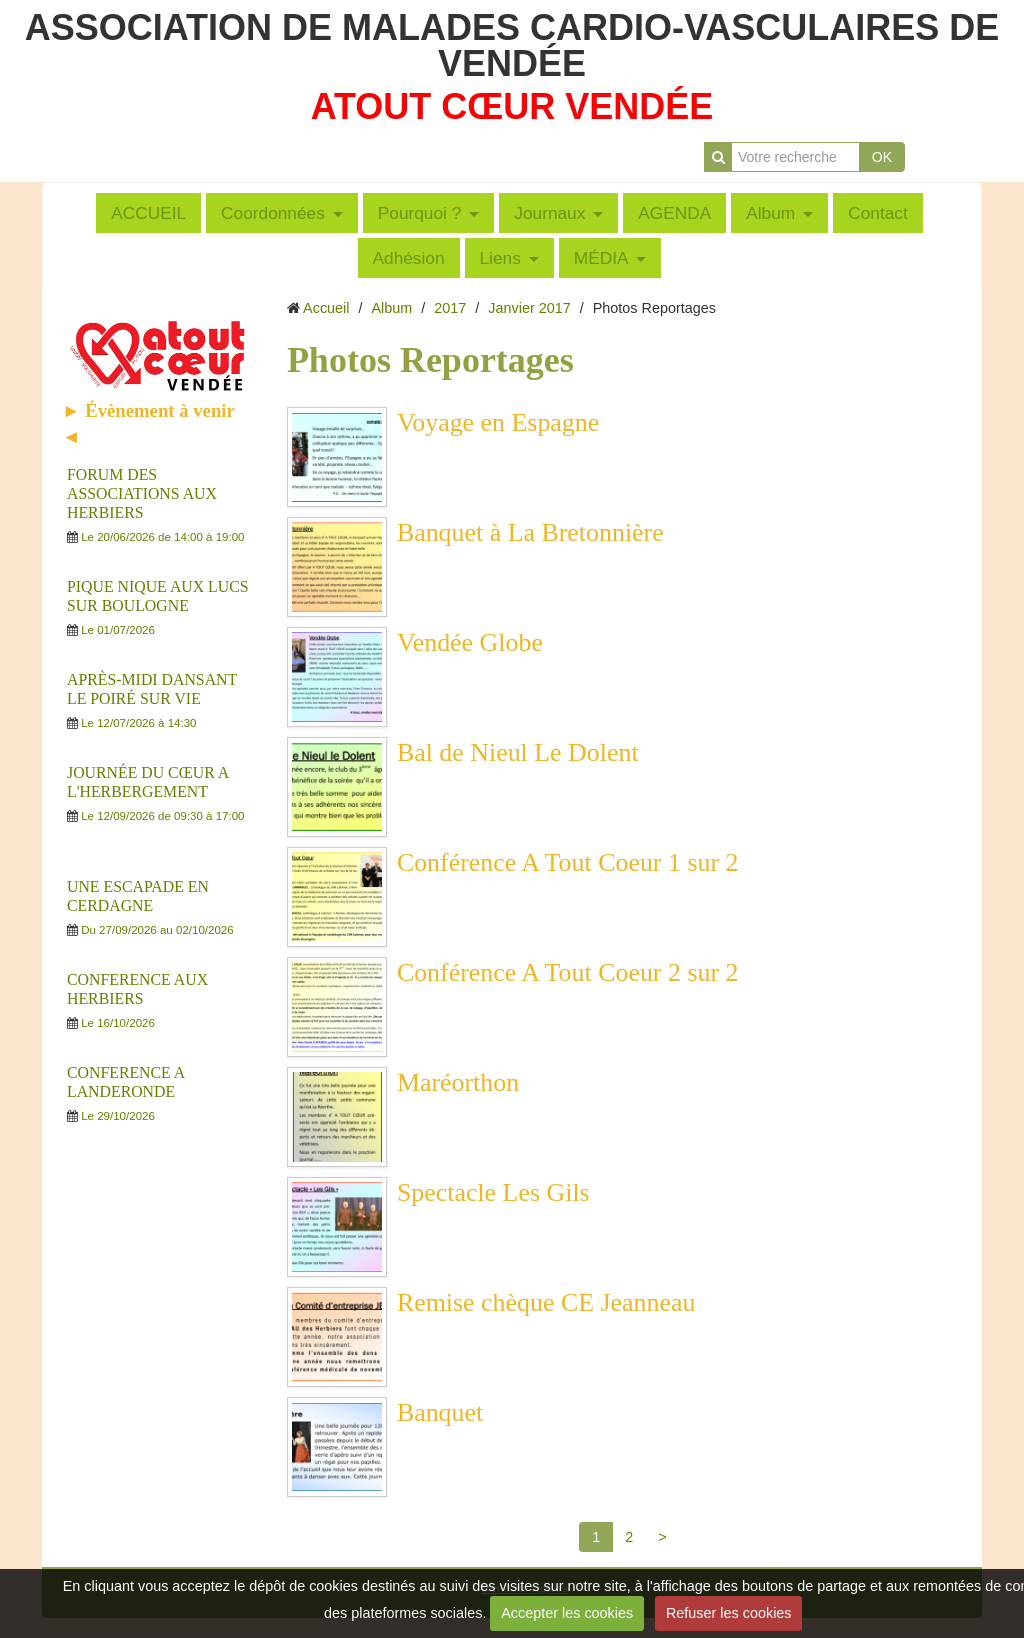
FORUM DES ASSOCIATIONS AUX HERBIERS (142, 493)
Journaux (549, 213)
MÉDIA (601, 258)
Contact (878, 213)
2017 (450, 308)
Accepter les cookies (567, 1613)
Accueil (326, 308)
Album (770, 213)
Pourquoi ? (420, 213)
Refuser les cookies (729, 1613)
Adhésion (409, 258)
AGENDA (674, 213)
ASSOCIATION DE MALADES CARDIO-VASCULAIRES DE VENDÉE (512, 45)
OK (882, 157)
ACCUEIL (148, 213)
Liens (500, 258)
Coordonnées (273, 213)
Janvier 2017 (529, 308)
